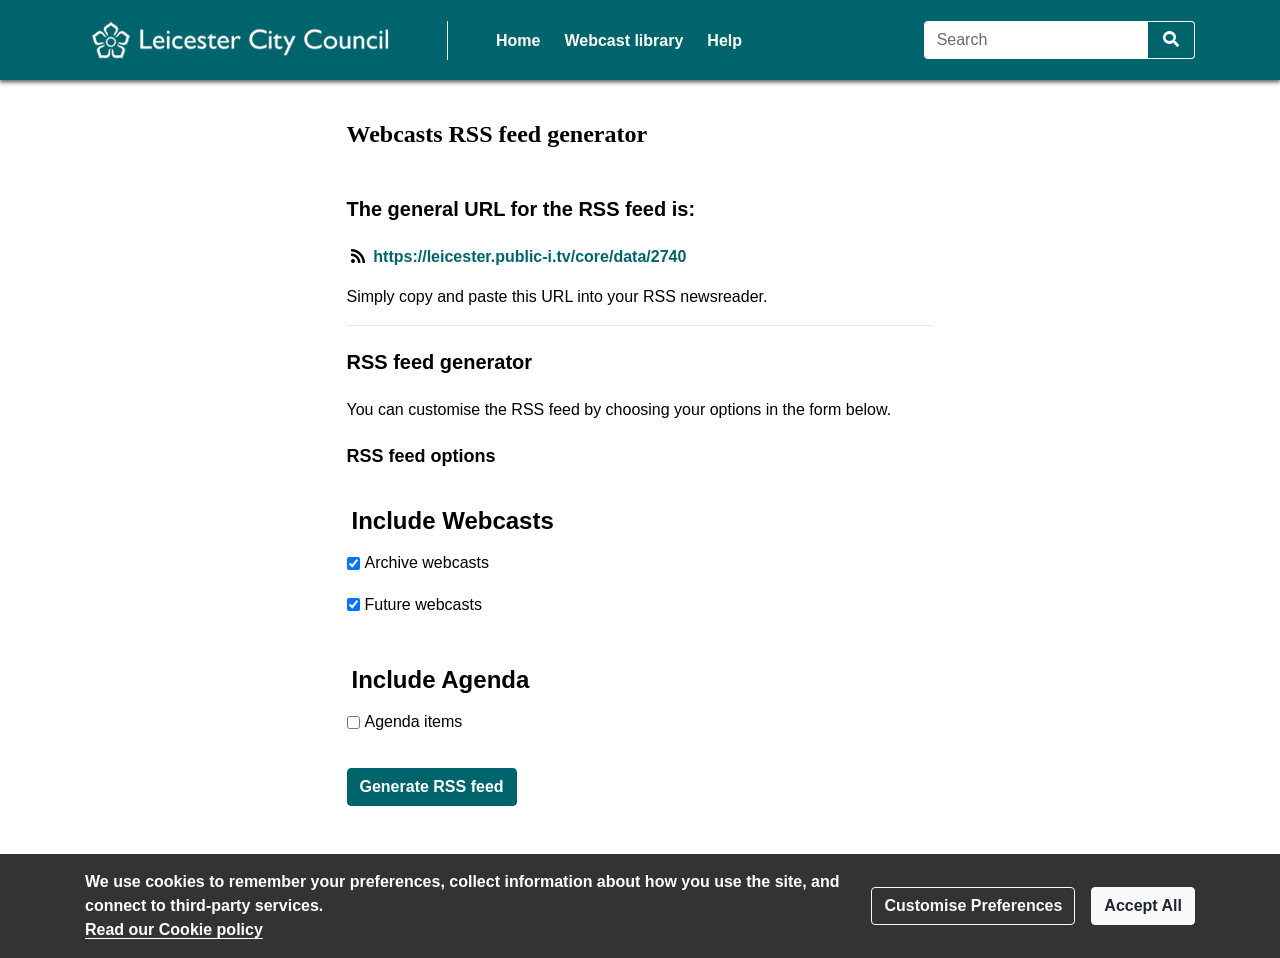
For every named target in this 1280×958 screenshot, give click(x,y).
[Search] (1036, 40)
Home (518, 40)
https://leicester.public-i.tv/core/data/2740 (529, 256)
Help (724, 40)
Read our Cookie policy (174, 929)
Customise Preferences (973, 905)
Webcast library (623, 40)
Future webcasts (423, 604)
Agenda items (414, 721)
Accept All (1143, 905)
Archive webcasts (427, 562)
